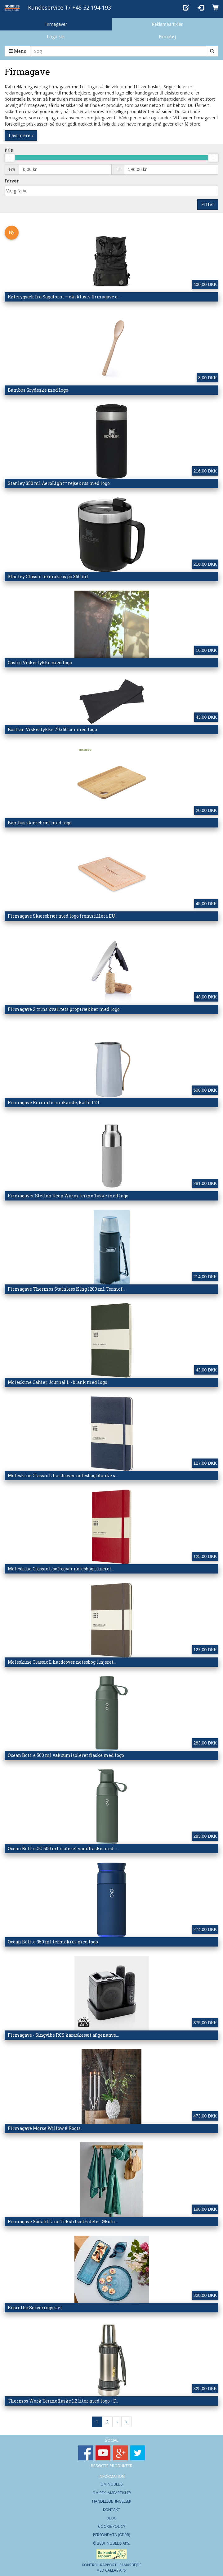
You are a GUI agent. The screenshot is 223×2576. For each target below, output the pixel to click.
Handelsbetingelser (111, 2501)
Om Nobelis (111, 2484)
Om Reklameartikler (111, 2492)
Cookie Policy (111, 2526)
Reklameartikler (167, 24)
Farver (12, 181)
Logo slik (56, 36)
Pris (9, 150)
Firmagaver (55, 24)
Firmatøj (167, 36)
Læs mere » (21, 135)
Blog (111, 2518)
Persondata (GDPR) (111, 2534)
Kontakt (111, 2509)
